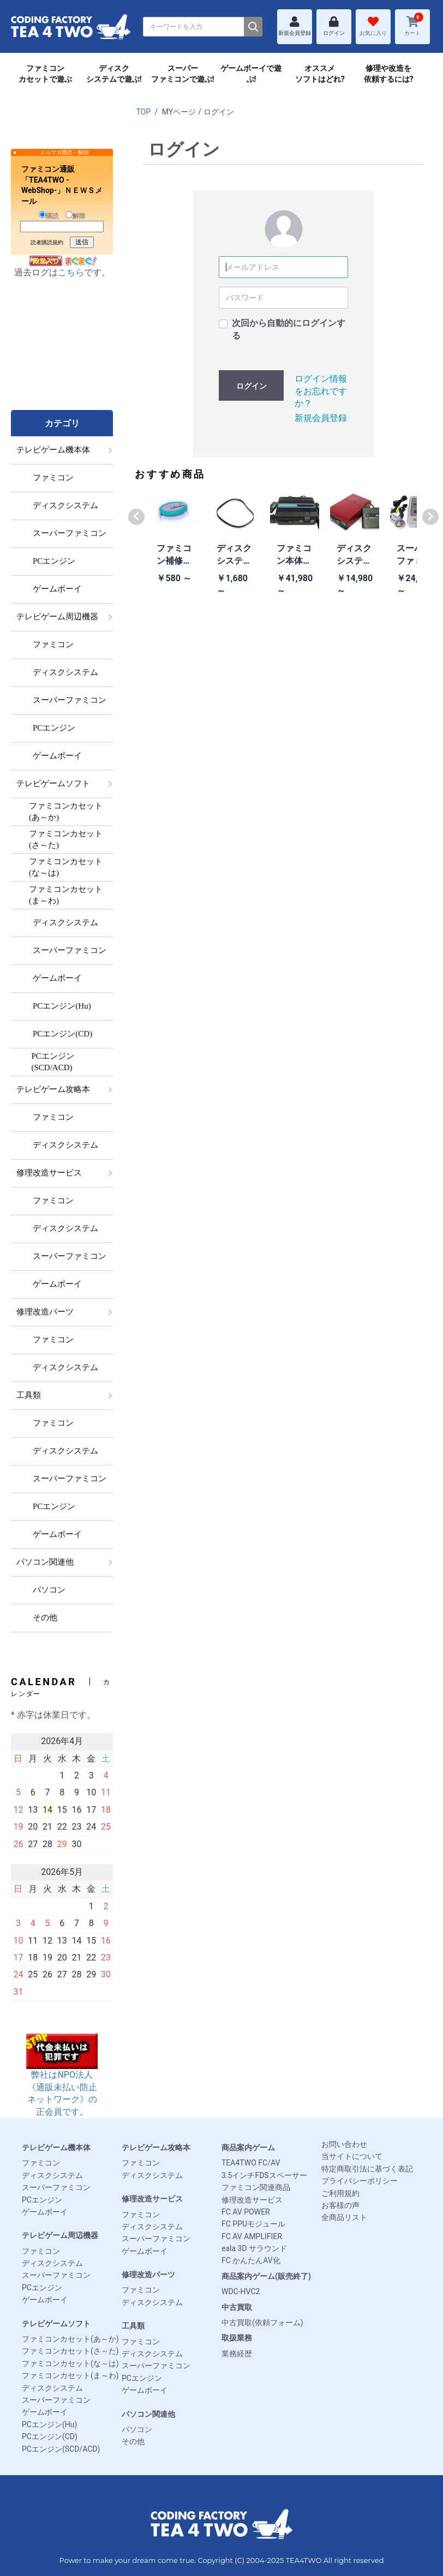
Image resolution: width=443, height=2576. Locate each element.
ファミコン (41, 2162)
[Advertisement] (62, 355)
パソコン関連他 (148, 2414)
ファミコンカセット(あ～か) (70, 2338)
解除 (75, 215)
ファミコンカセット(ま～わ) (70, 2375)
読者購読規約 (47, 242)
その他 (133, 2441)
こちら (71, 272)
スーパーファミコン (56, 2187)
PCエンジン (42, 2199)
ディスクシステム (52, 2175)
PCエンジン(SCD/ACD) (61, 2449)
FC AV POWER (246, 2211)
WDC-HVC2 (241, 2291)
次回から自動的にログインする (288, 329)
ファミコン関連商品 (256, 2187)
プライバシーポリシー (359, 2180)
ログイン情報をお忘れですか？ (321, 390)
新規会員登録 (321, 418)
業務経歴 (237, 2353)
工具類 (133, 2325)
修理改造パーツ (148, 2274)
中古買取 (237, 2307)
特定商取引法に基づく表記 (367, 2168)
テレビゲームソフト (56, 2323)
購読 (49, 215)
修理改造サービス (152, 2198)
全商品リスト (344, 2217)
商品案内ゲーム (248, 2147)
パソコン (137, 2429)
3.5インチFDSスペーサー (264, 2175)
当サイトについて (351, 2156)
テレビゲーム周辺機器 (60, 2235)
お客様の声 (340, 2205)
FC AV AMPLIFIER (252, 2236)
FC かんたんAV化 (251, 2260)
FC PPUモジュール (253, 2223)
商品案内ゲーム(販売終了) (266, 2276)
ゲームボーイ (45, 2211)
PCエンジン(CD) (49, 2436)
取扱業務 (237, 2337)
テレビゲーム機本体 (56, 2147)
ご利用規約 (340, 2193)
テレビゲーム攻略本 (156, 2147)
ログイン (251, 386)
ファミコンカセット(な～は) (70, 2363)
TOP (143, 111)
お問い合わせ (344, 2144)
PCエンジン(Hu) (49, 2424)
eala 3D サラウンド (254, 2248)
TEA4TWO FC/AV (251, 2162)
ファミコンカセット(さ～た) (70, 2350)
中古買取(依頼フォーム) (262, 2322)
